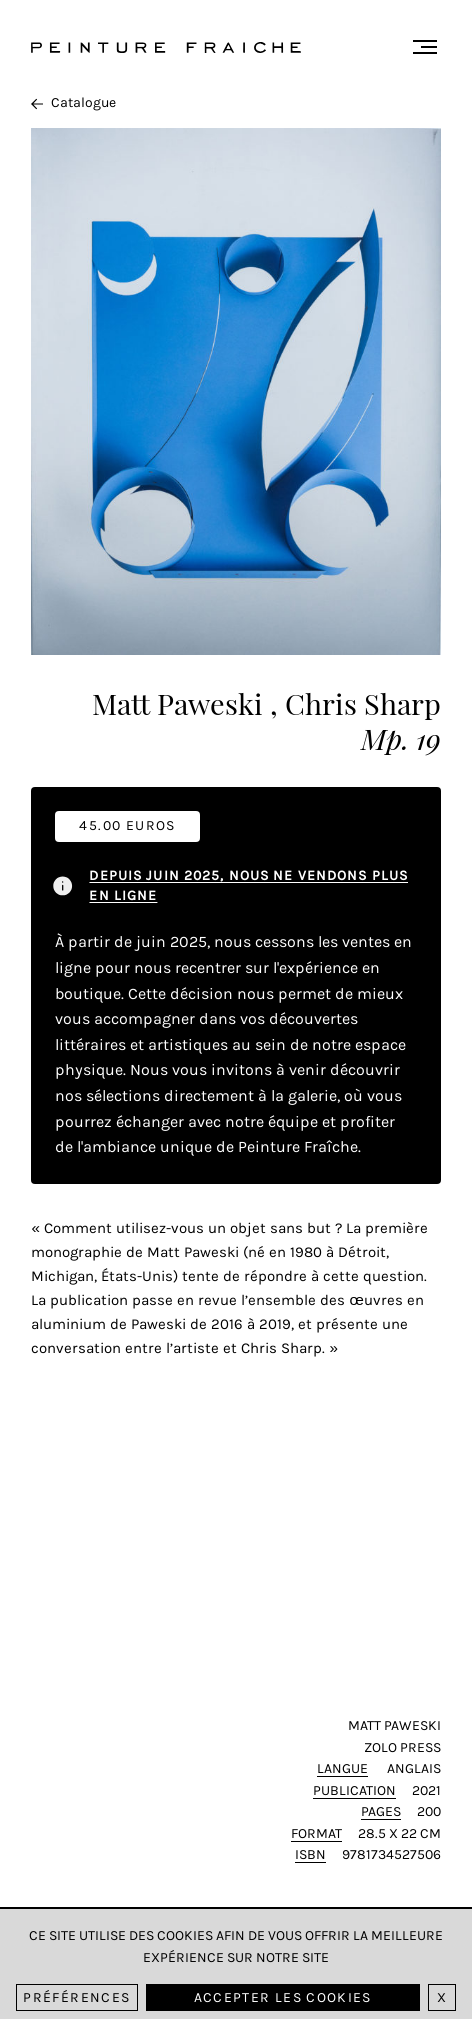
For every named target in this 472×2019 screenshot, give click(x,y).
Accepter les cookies (283, 1997)
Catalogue (73, 102)
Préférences (76, 1997)
